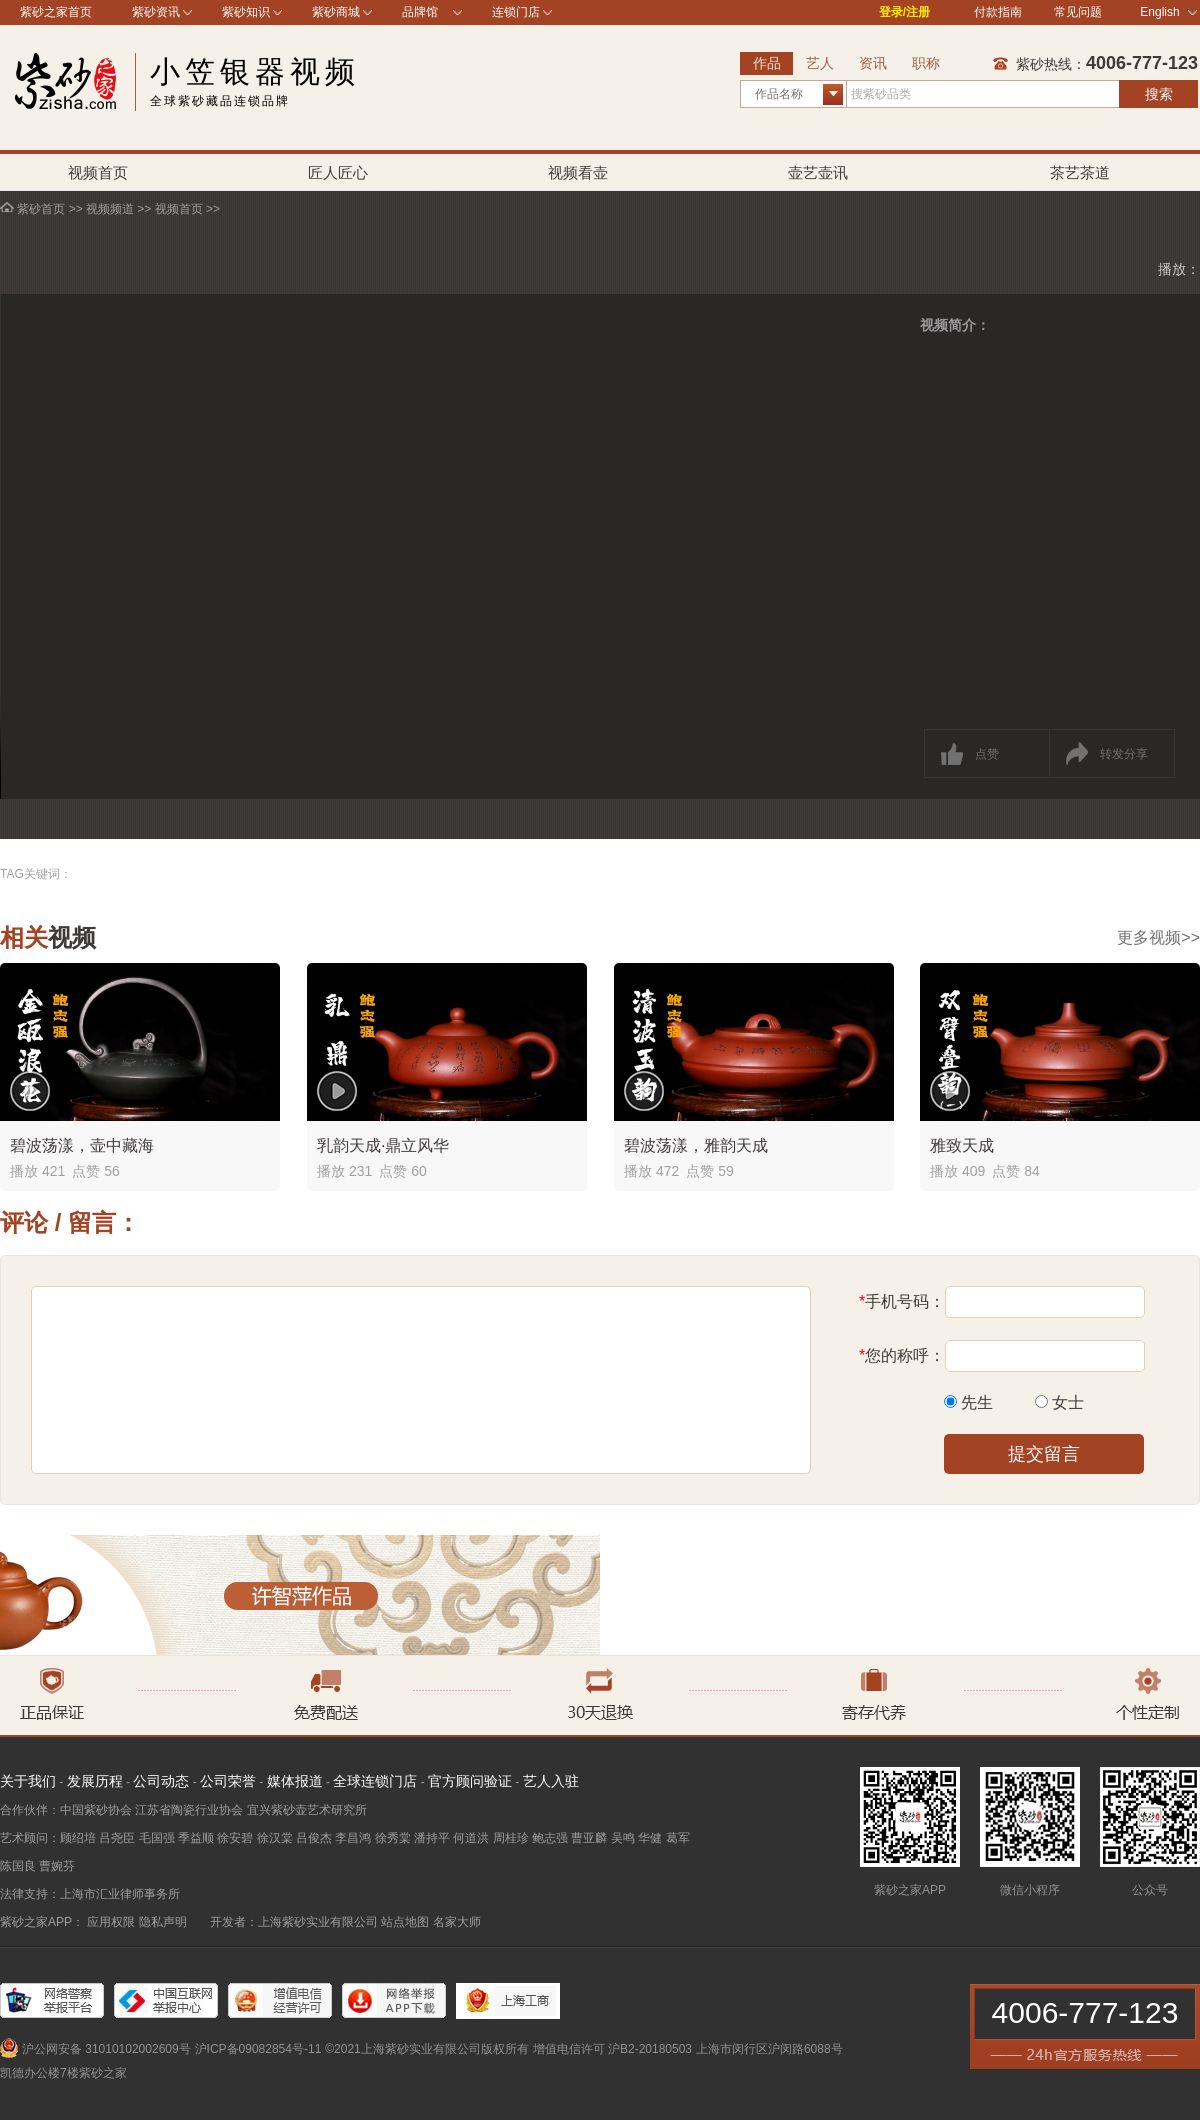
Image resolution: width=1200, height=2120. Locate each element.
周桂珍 (511, 1838)
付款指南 (998, 12)
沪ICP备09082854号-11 (258, 2049)
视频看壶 (578, 172)
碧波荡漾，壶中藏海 (82, 1145)
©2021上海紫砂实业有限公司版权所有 (427, 2049)
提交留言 (1044, 1454)
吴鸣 (623, 1838)
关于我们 (28, 1781)
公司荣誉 (228, 1781)
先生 (977, 1402)
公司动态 (161, 1781)
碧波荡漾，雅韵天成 (696, 1145)
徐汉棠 (275, 1838)
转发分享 (1124, 754)
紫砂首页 (41, 209)
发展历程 (95, 1781)
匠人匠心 (338, 172)
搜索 (1159, 94)
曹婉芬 (57, 1866)
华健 (650, 1838)
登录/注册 (904, 12)
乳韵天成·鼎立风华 (383, 1145)
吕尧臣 (117, 1838)
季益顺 (196, 1838)
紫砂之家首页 (56, 12)
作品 (767, 63)
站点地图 (405, 1922)
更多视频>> (1158, 937)
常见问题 (1078, 12)
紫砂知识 (246, 12)
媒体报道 (295, 1781)
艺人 (820, 63)
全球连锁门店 (375, 1781)
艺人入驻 (551, 1781)
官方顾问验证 (470, 1781)
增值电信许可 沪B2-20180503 (612, 2049)
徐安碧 (235, 1838)
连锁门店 (516, 12)
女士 (1068, 1402)
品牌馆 (420, 12)
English (1168, 12)
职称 (926, 63)
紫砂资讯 (156, 12)
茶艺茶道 (1080, 172)
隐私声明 (163, 1922)
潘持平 (432, 1838)
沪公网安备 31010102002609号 (106, 2049)
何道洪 (471, 1838)
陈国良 (18, 1866)
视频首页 (98, 172)
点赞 (987, 754)
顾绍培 (78, 1838)
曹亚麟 (589, 1838)
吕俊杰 (314, 1838)
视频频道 (110, 209)
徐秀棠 (393, 1838)
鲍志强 (550, 1838)
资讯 (873, 63)
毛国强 (157, 1838)
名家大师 (457, 1922)
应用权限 (111, 1922)
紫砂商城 (336, 12)
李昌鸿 (353, 1838)
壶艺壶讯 (818, 172)
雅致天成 (962, 1145)
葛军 (678, 1838)
